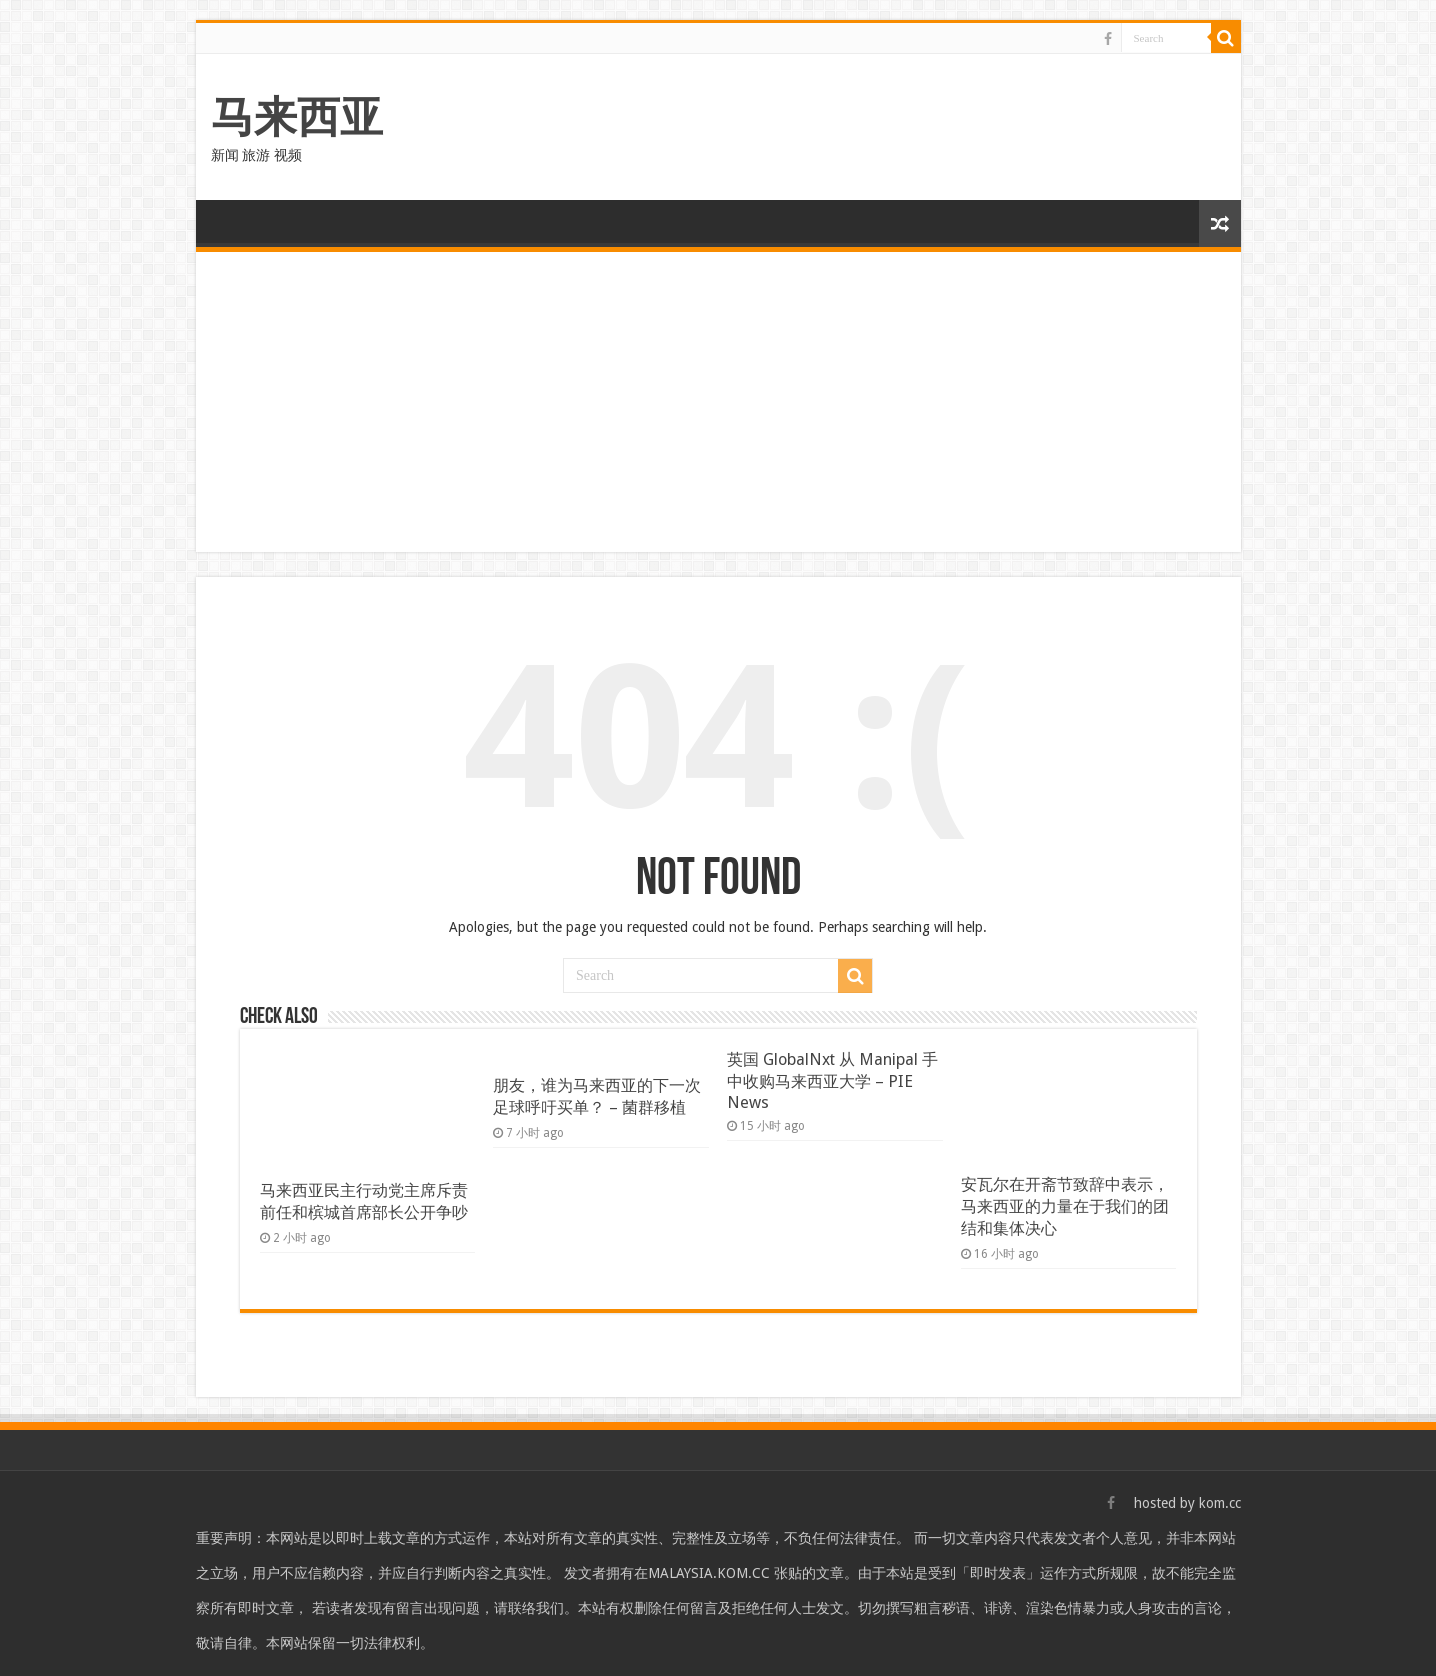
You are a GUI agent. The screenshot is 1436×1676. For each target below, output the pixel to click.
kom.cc (1220, 1503)
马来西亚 (297, 117)
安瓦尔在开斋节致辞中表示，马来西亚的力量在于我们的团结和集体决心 (1065, 1206)
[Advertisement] (718, 402)
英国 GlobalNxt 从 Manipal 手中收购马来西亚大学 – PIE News (832, 1081)
